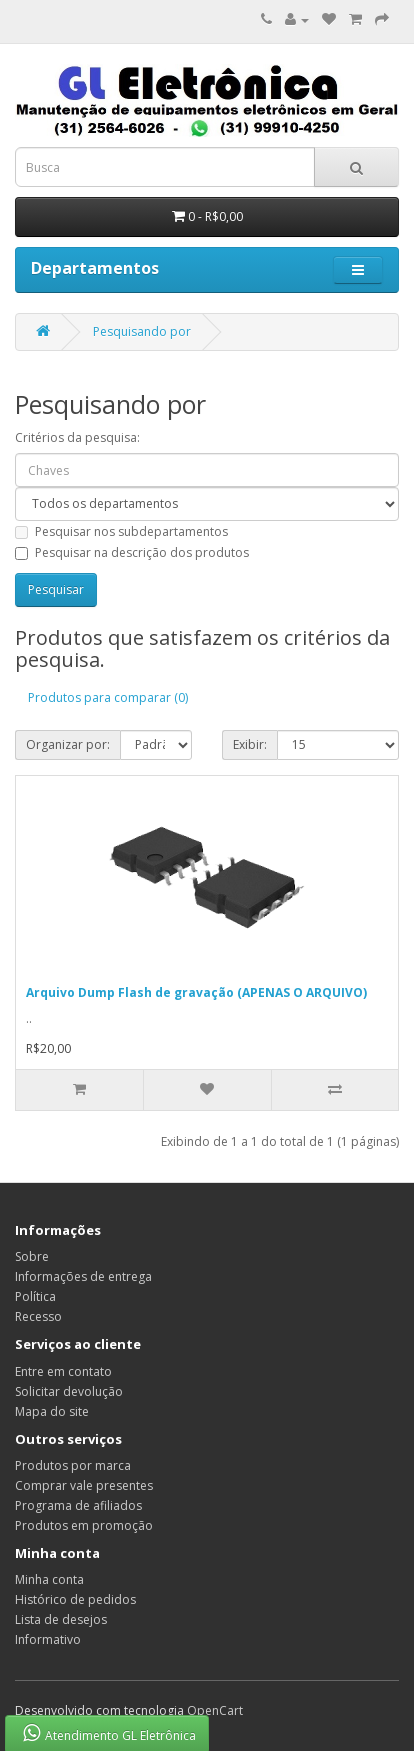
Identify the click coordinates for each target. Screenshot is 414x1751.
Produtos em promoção (84, 1525)
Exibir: (250, 744)
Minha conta (49, 1579)
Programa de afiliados (78, 1505)
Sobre (32, 1256)
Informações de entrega (83, 1276)
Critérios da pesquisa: (77, 437)
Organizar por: (68, 744)
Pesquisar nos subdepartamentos (121, 531)
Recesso (38, 1316)
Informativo (48, 1639)
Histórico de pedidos (75, 1599)
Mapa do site (52, 1411)
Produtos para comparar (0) (108, 697)
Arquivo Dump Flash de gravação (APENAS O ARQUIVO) (196, 992)
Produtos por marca (73, 1465)
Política (35, 1296)
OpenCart (215, 1710)
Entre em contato (63, 1371)
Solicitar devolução (69, 1391)
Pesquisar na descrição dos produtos (132, 552)
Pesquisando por (142, 331)
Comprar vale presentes (84, 1485)
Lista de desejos (61, 1619)
